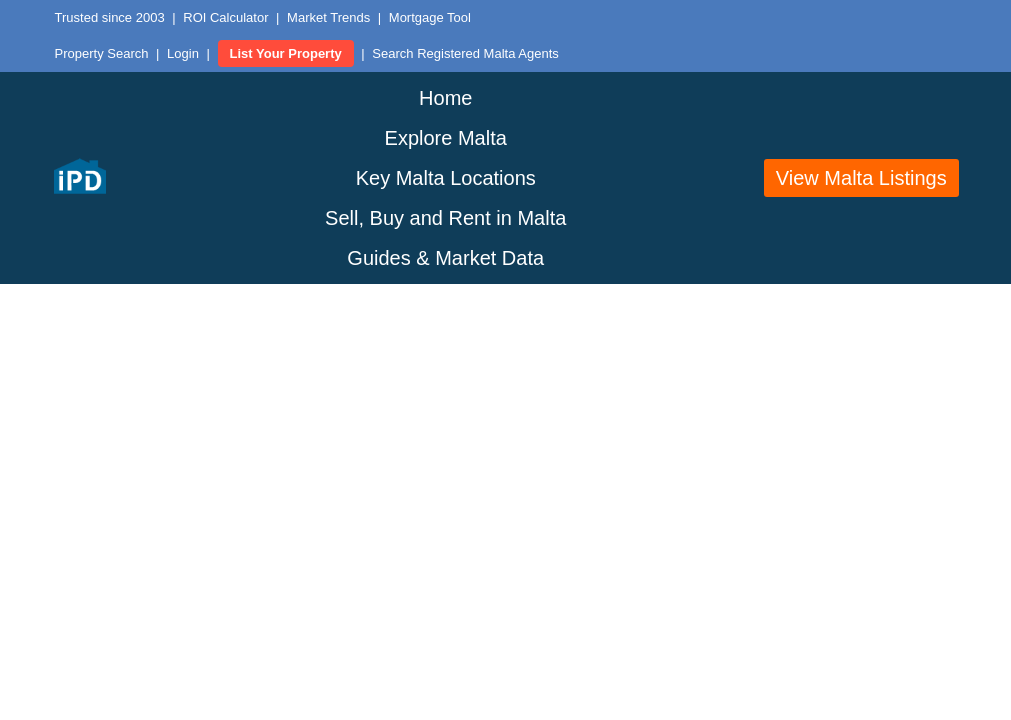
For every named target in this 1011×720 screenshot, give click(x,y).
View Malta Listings (861, 178)
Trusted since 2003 (110, 17)
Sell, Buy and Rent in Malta (445, 218)
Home (445, 98)
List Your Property (286, 53)
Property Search (102, 53)
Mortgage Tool (430, 17)
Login (183, 53)
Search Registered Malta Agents (465, 53)
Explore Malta (446, 138)
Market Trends (328, 17)
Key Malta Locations (446, 178)
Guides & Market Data (445, 258)
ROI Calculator (225, 17)
